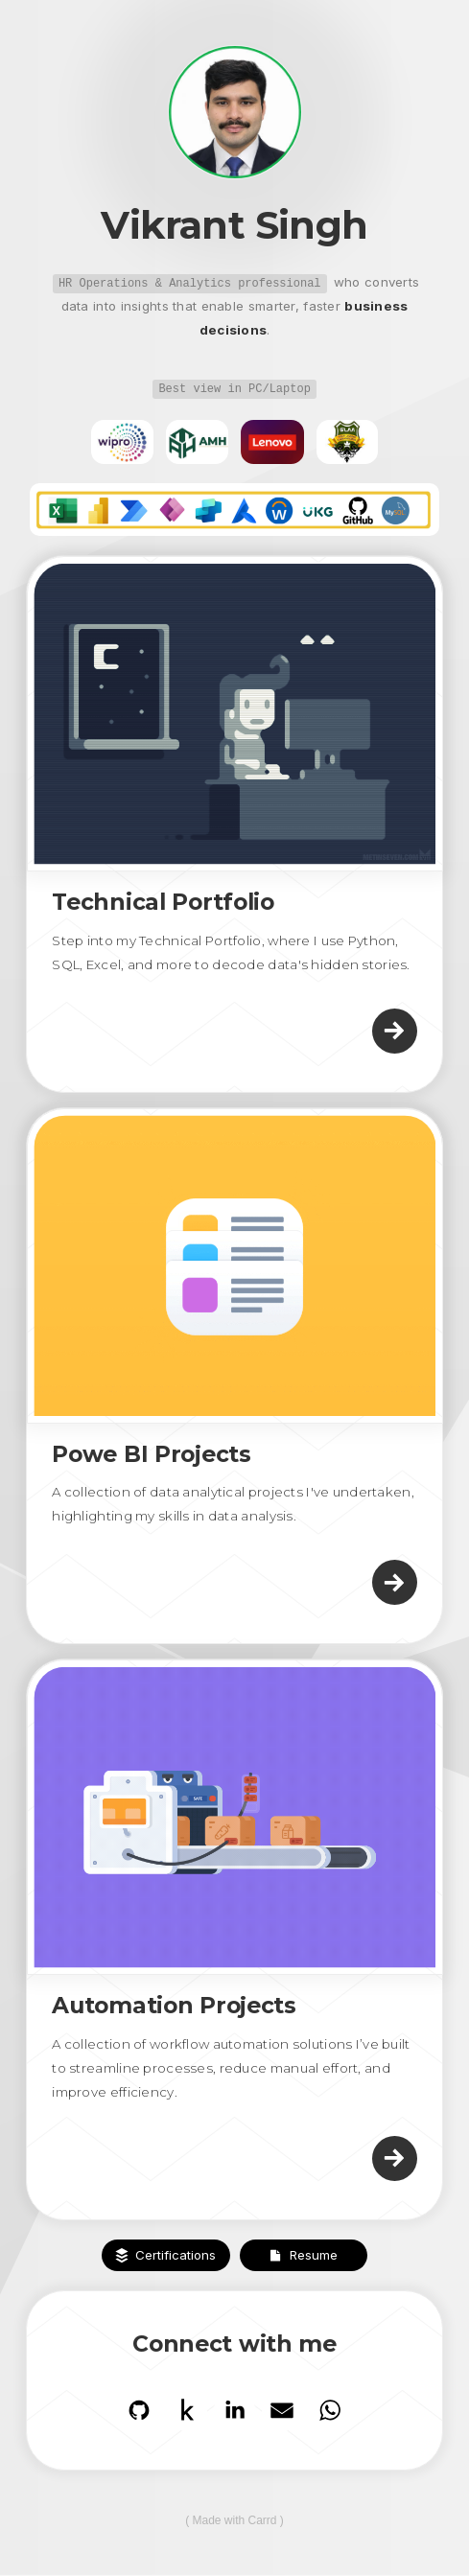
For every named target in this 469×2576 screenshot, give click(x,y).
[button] (394, 1031)
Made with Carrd (234, 2520)
